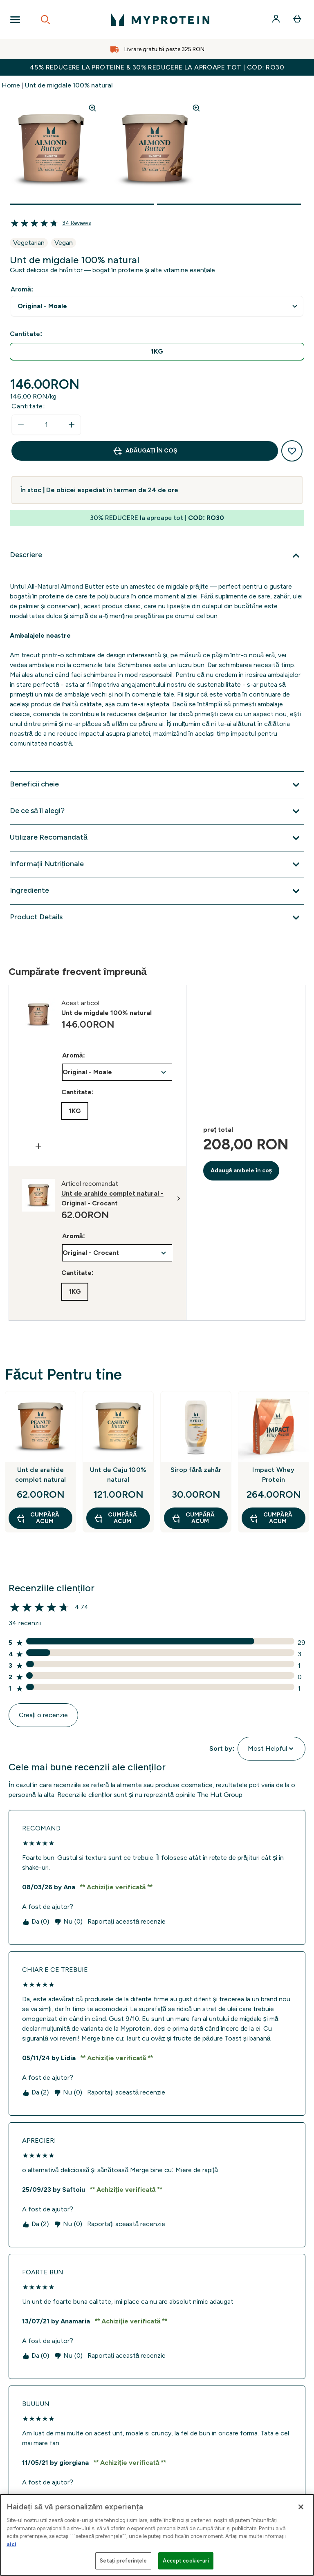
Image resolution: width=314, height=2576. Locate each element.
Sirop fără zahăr (195, 1470)
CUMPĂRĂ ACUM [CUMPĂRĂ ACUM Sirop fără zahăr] (193, 1518)
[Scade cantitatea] (21, 425)
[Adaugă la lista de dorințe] (292, 450)
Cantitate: (28, 406)
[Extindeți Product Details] (157, 918)
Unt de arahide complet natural (40, 1474)
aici (11, 2544)
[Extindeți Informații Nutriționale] (157, 864)
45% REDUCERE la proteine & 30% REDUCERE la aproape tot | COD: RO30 (157, 67)
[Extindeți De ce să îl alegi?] (157, 811)
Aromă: (22, 289)
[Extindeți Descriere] (157, 555)
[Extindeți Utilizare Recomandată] (157, 838)
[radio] (157, 352)
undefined (157, 306)
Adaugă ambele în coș (241, 1170)
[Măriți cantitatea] (72, 425)
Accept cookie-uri (186, 2561)
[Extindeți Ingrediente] (157, 891)
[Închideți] (301, 2507)
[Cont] (276, 19)
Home (11, 85)
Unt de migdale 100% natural (69, 85)
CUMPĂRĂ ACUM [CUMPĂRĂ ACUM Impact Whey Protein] (270, 1518)
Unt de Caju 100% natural (118, 1474)
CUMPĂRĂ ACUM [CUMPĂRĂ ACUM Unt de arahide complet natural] (37, 1518)
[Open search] (45, 19)
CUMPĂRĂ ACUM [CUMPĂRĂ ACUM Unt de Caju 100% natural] (115, 1518)
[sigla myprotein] (160, 19)
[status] (46, 425)
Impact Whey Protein (273, 1474)
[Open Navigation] (15, 19)
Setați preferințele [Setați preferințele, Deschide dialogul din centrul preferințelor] (123, 2561)
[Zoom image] (92, 107)
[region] (157, 2535)
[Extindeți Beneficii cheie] (157, 785)
